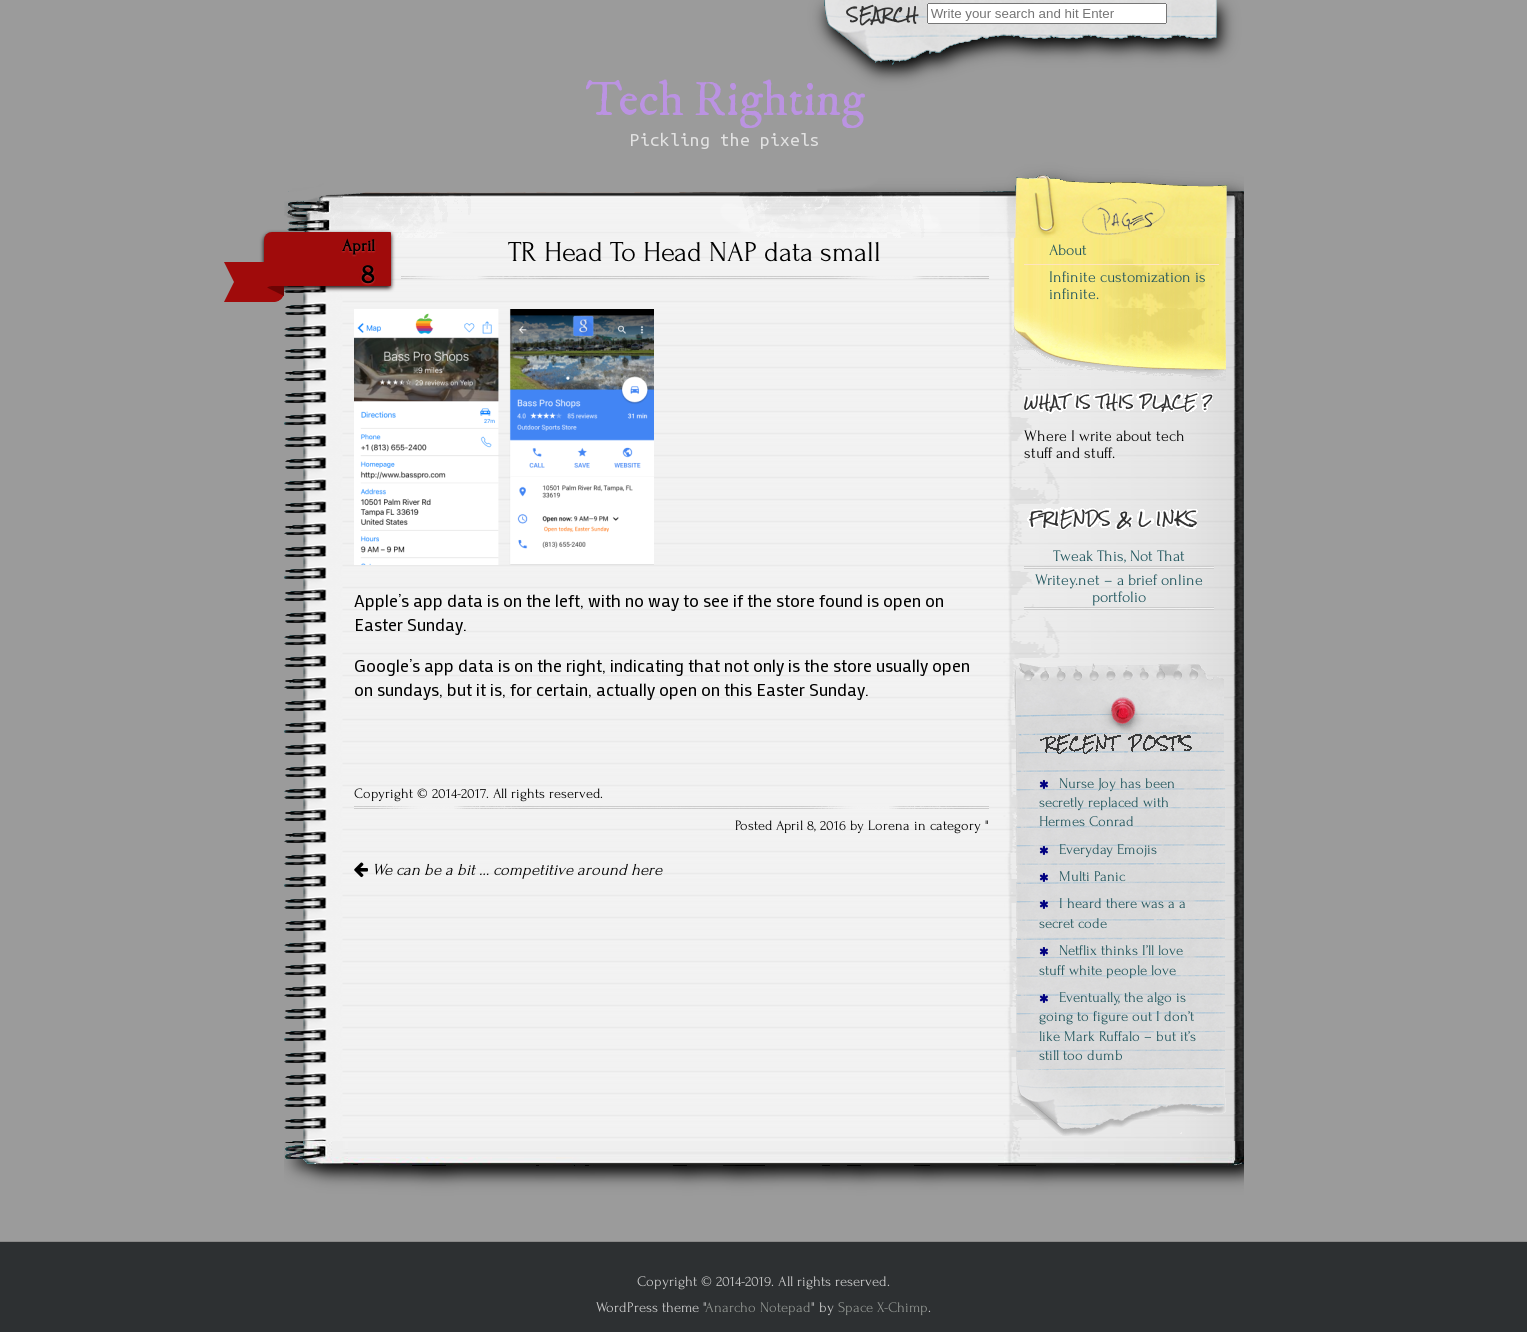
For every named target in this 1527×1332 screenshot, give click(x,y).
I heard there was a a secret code (1112, 913)
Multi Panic (1082, 876)
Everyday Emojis (1098, 849)
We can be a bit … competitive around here (508, 870)
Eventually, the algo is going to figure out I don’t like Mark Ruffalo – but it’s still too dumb (1117, 1026)
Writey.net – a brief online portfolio (1119, 589)
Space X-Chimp (883, 1307)
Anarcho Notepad (758, 1307)
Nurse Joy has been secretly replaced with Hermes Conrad (1107, 803)
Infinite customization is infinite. (1127, 286)
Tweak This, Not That (1119, 556)
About (1068, 250)
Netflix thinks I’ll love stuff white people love (1111, 960)
